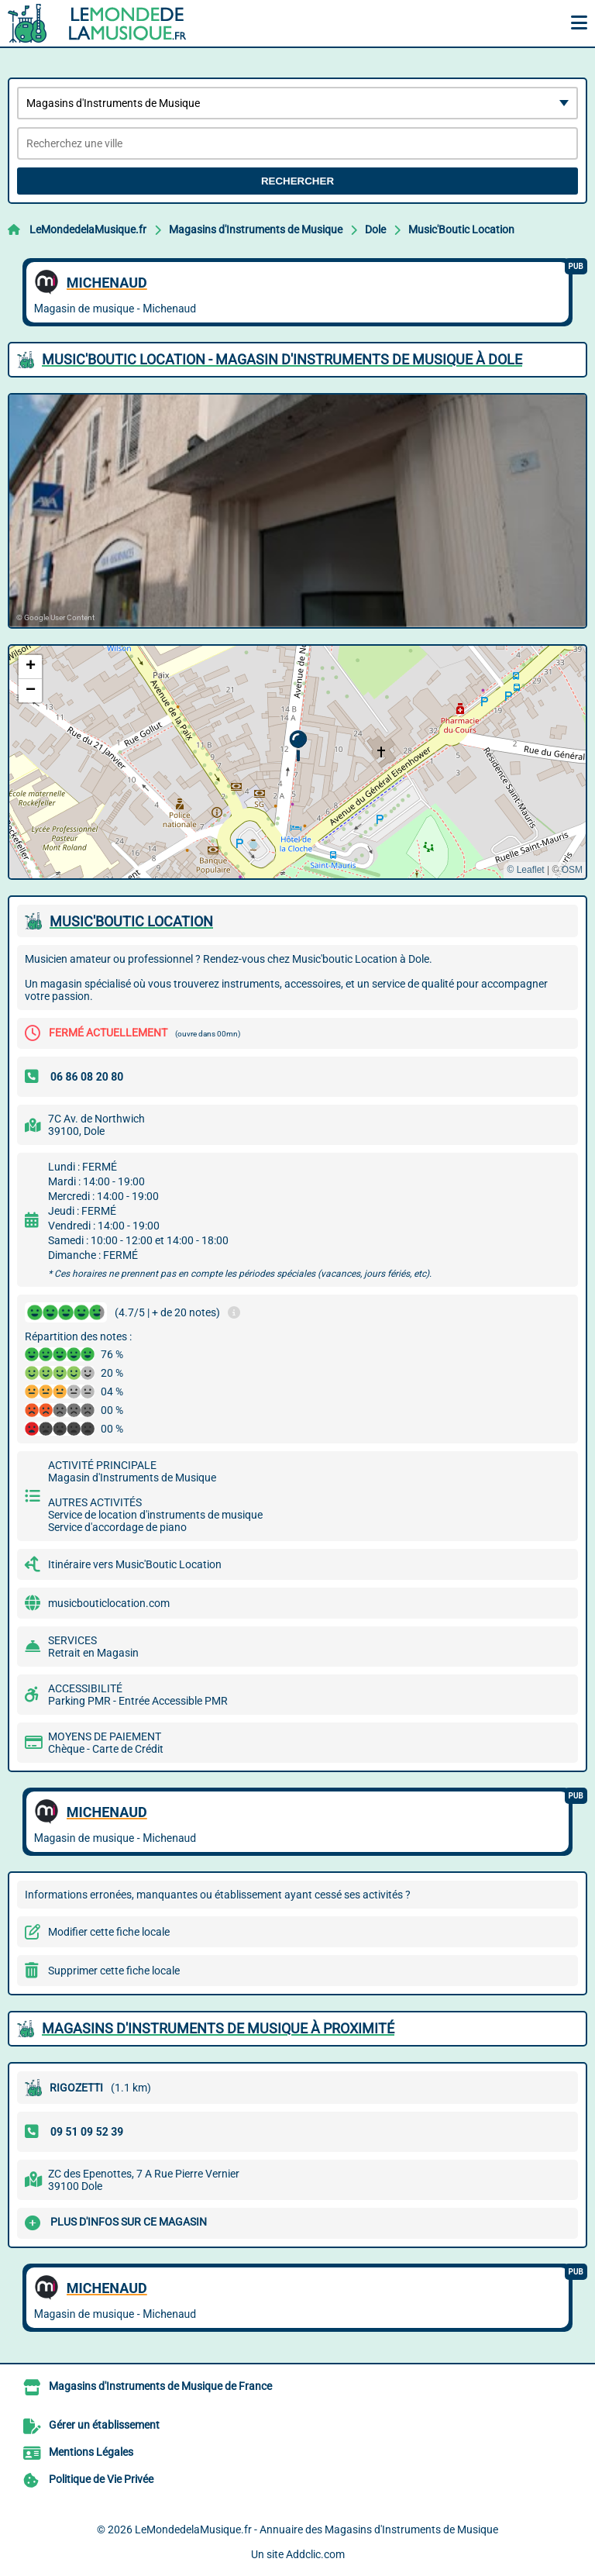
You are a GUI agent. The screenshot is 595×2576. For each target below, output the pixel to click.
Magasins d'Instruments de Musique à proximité (218, 2028)
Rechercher (297, 181)
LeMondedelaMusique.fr (87, 229)
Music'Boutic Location (461, 229)
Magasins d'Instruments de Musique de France (160, 2386)
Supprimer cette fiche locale (114, 1970)
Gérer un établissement (104, 2425)
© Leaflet (525, 869)
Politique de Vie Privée (101, 2479)
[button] (298, 746)
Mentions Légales (91, 2452)
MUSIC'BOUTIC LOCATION (131, 921)
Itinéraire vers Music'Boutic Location (135, 1564)
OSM (572, 869)
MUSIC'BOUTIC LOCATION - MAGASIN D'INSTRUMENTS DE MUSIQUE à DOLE (282, 359)
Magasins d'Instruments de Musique (255, 229)
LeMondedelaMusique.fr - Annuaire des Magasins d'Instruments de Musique (316, 2529)
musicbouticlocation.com (109, 1603)
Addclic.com (315, 2554)
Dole (375, 229)
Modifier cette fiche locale (109, 1932)
